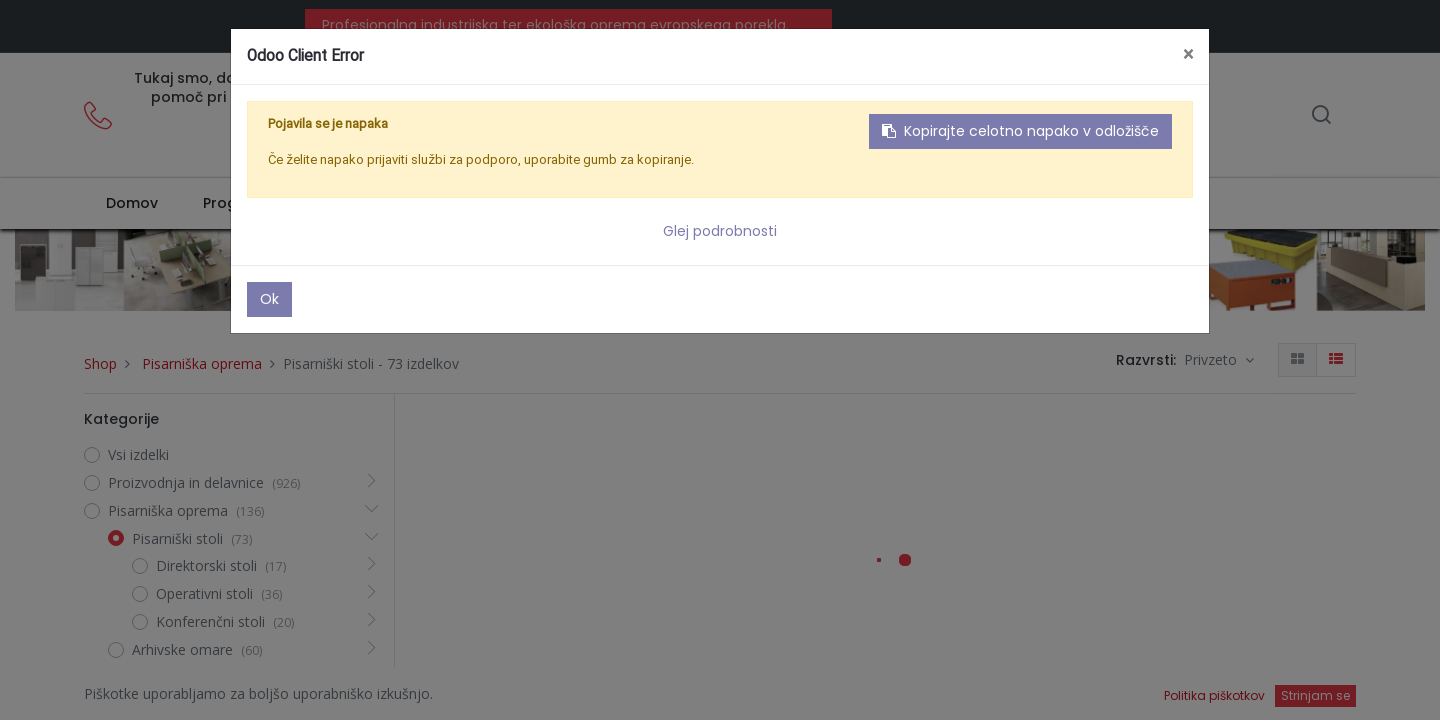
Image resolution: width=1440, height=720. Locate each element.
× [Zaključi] (1188, 54)
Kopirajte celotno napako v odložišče (1020, 131)
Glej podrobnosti (720, 231)
